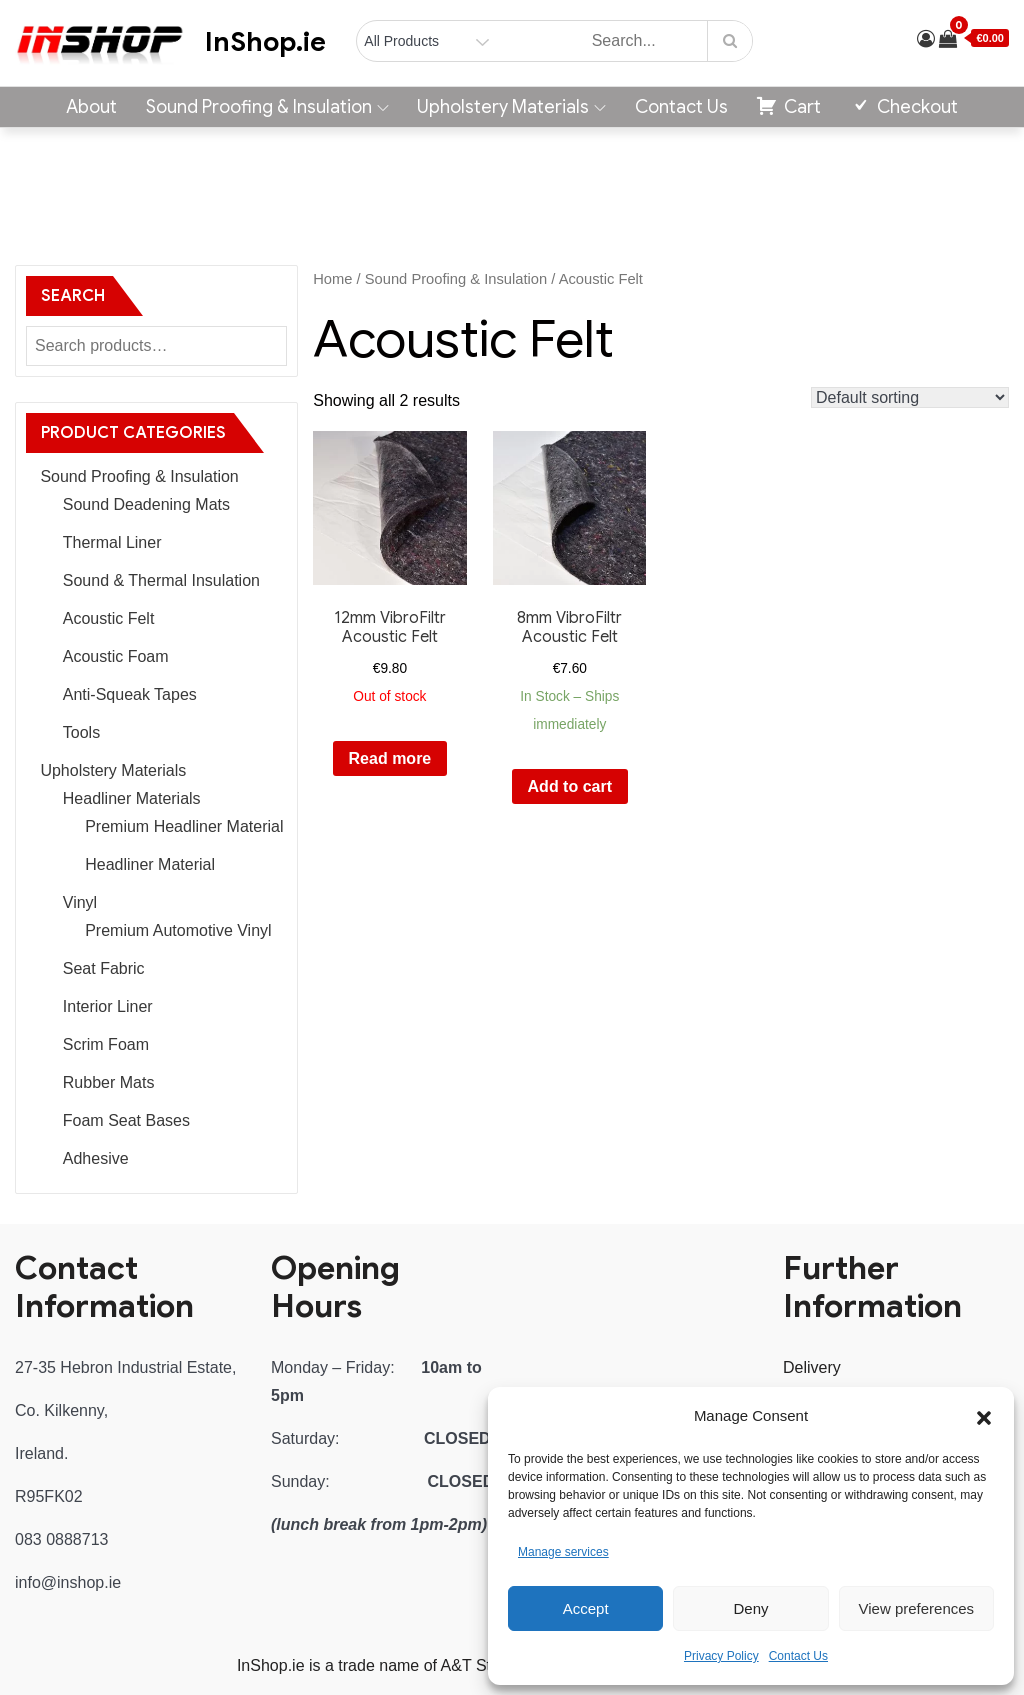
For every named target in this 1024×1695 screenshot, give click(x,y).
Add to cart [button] (570, 786)
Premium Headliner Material (184, 826)
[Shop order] (910, 397)
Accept (586, 1608)
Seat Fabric (104, 968)
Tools (81, 732)
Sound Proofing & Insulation (267, 107)
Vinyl (80, 902)
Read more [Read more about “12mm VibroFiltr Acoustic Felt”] (390, 758)
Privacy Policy (721, 1656)
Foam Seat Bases (126, 1120)
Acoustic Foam (116, 656)
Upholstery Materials (511, 107)
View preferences (917, 1608)
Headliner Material (150, 864)
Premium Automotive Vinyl (178, 930)
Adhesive (96, 1158)
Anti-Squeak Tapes (130, 694)
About (91, 107)
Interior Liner (108, 1006)
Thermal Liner (112, 542)
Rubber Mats (109, 1082)
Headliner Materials (132, 798)
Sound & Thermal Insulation (161, 580)
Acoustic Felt (109, 618)
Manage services (563, 1552)
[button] (984, 1416)
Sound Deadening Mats (146, 504)
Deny (750, 1608)
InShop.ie (265, 42)
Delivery (812, 1367)
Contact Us (798, 1656)
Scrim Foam (106, 1044)
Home (332, 279)
